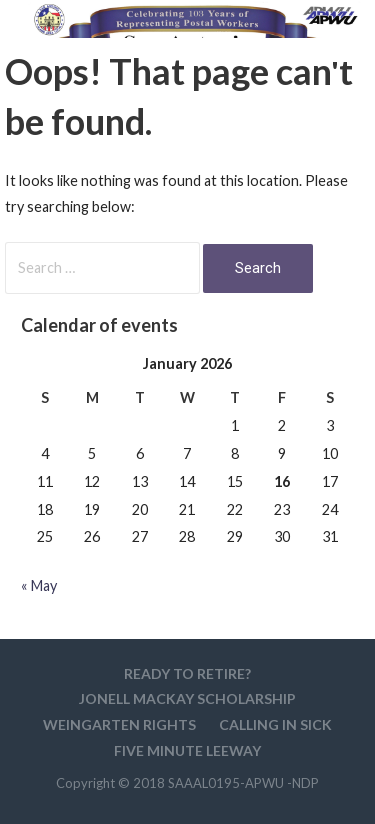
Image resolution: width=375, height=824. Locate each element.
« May (39, 585)
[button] (343, 56)
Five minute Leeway (187, 750)
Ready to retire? (187, 673)
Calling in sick (275, 724)
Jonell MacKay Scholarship (187, 698)
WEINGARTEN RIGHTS (119, 724)
